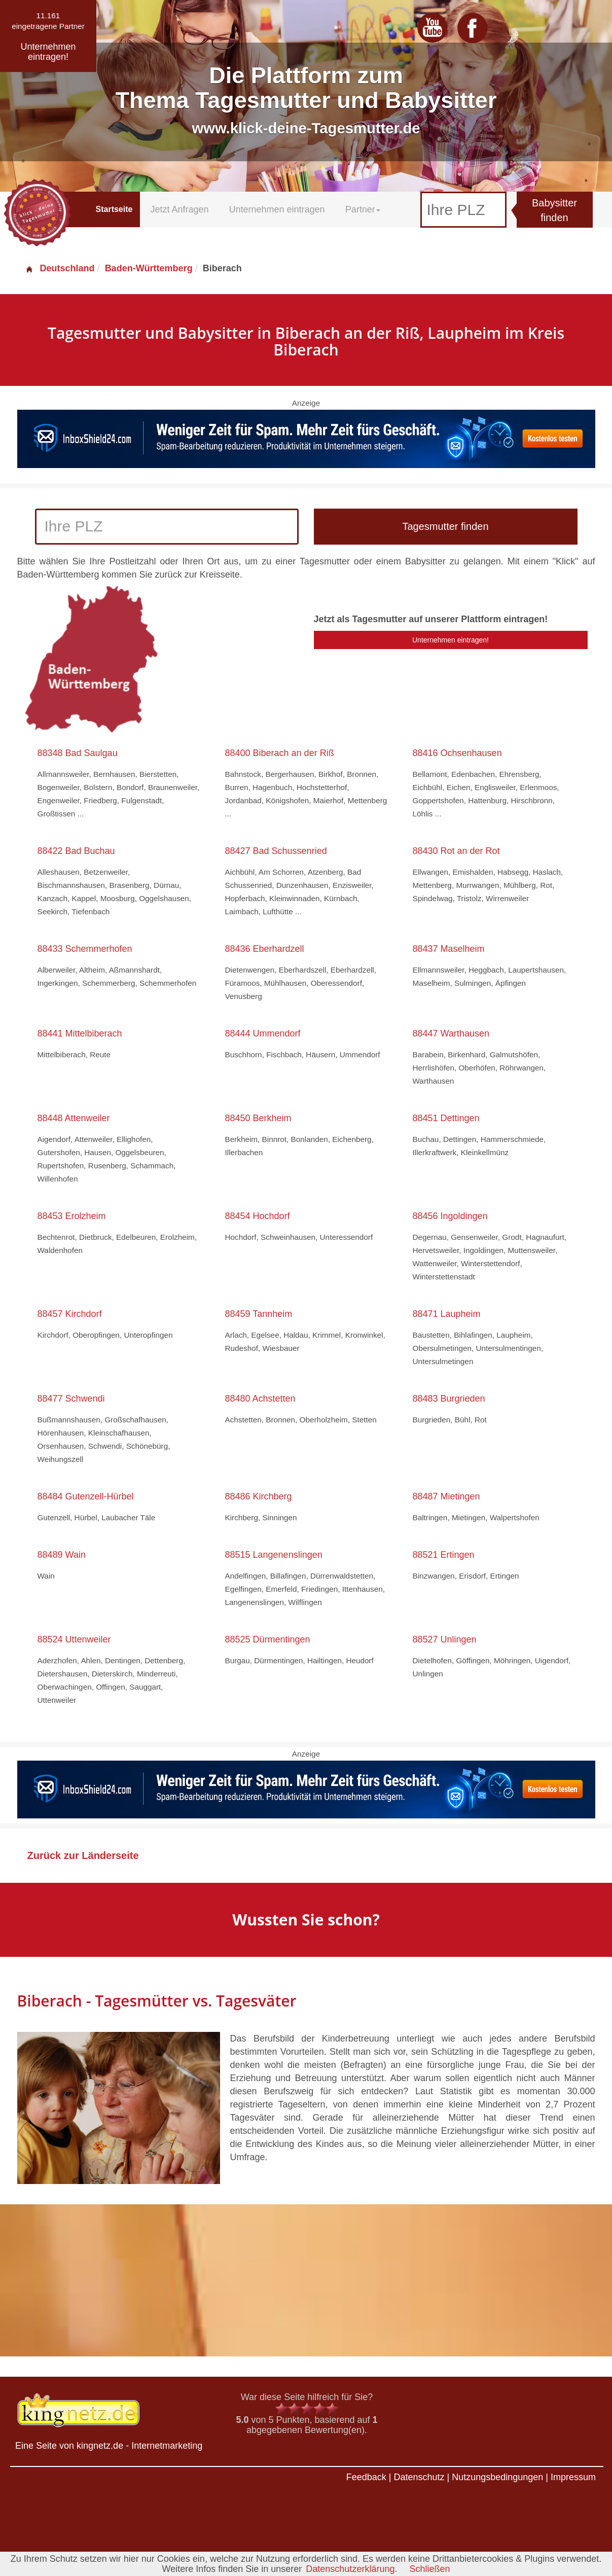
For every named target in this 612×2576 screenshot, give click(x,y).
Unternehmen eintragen (277, 209)
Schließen (429, 2569)
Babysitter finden (554, 210)
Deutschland (60, 268)
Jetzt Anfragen (179, 209)
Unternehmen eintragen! (450, 640)
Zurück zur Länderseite (83, 1855)
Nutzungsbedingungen (497, 2477)
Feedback (366, 2477)
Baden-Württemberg (149, 268)
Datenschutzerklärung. (351, 2569)
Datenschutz (418, 2477)
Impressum (573, 2477)
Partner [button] (362, 209)
